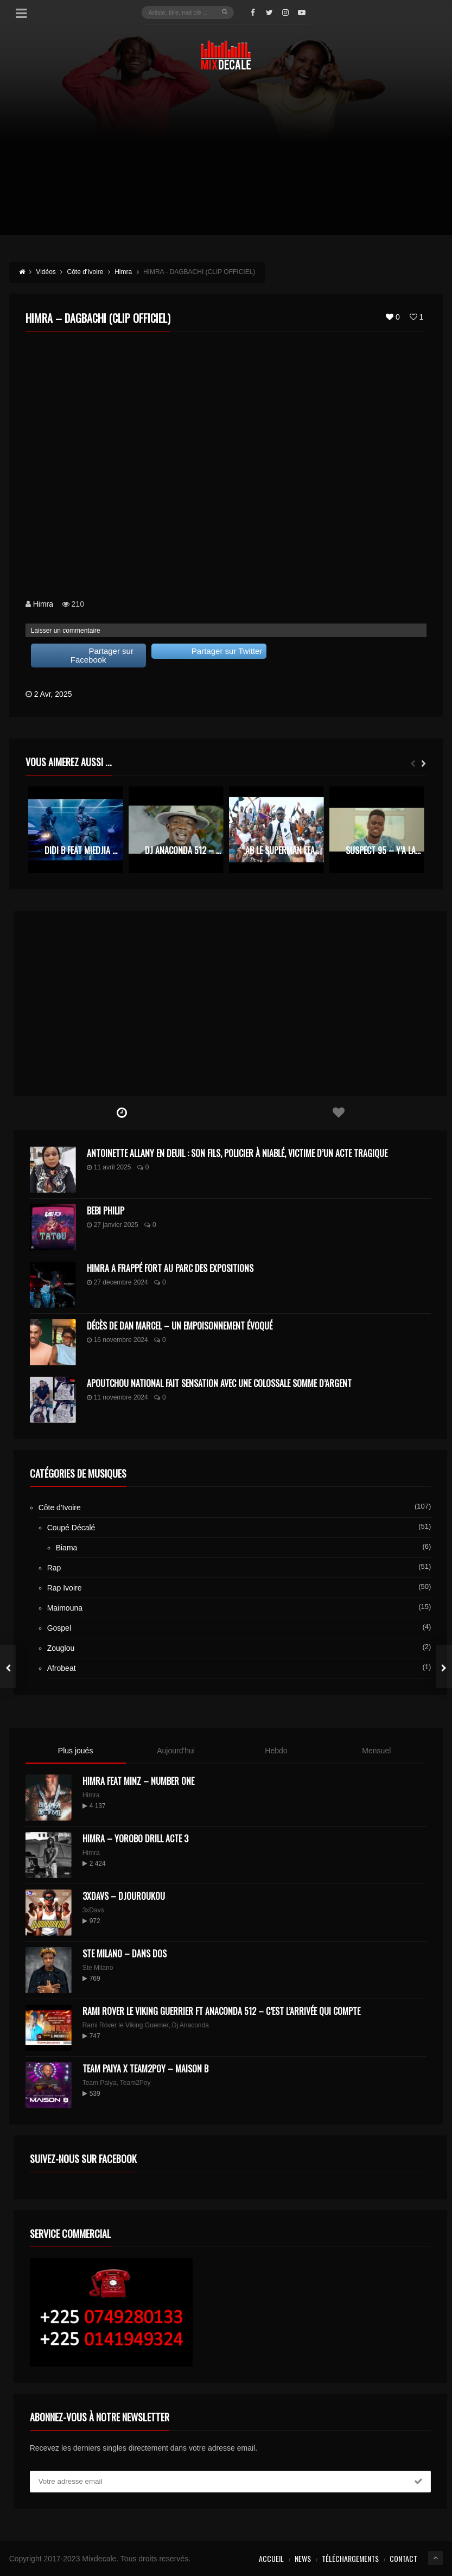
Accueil (271, 2558)
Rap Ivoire (64, 1587)
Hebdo (276, 1750)
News (303, 2558)
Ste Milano (97, 1967)
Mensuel (376, 1750)
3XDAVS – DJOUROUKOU (123, 1896)
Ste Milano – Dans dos (124, 1953)
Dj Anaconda (190, 2025)
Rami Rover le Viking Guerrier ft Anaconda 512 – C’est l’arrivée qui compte (221, 2011)
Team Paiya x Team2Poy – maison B (145, 2068)
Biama (67, 1547)
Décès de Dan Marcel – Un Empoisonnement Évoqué (179, 1325)
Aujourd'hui (176, 1750)
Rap (54, 1567)
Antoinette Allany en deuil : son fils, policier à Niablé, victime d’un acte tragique (237, 1153)
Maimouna (64, 1608)
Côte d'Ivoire (60, 1507)
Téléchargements (350, 2558)
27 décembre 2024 (117, 1282)
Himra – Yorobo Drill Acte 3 (135, 1838)
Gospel (59, 1628)
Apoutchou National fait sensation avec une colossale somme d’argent (219, 1383)
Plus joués (75, 1750)
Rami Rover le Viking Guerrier (125, 2025)
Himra (43, 604)
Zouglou (61, 1648)
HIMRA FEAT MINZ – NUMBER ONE (138, 1781)
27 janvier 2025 (112, 1225)
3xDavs (93, 1910)
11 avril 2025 (109, 1167)
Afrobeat (61, 1668)
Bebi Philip (105, 1210)
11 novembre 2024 (117, 1397)
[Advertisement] (226, 159)
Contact (403, 2558)
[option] (76, 829)
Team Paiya (99, 2083)
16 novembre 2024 (117, 1340)
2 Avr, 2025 (53, 694)
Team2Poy (135, 2083)
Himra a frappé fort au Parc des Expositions (170, 1268)
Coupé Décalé (71, 1527)
